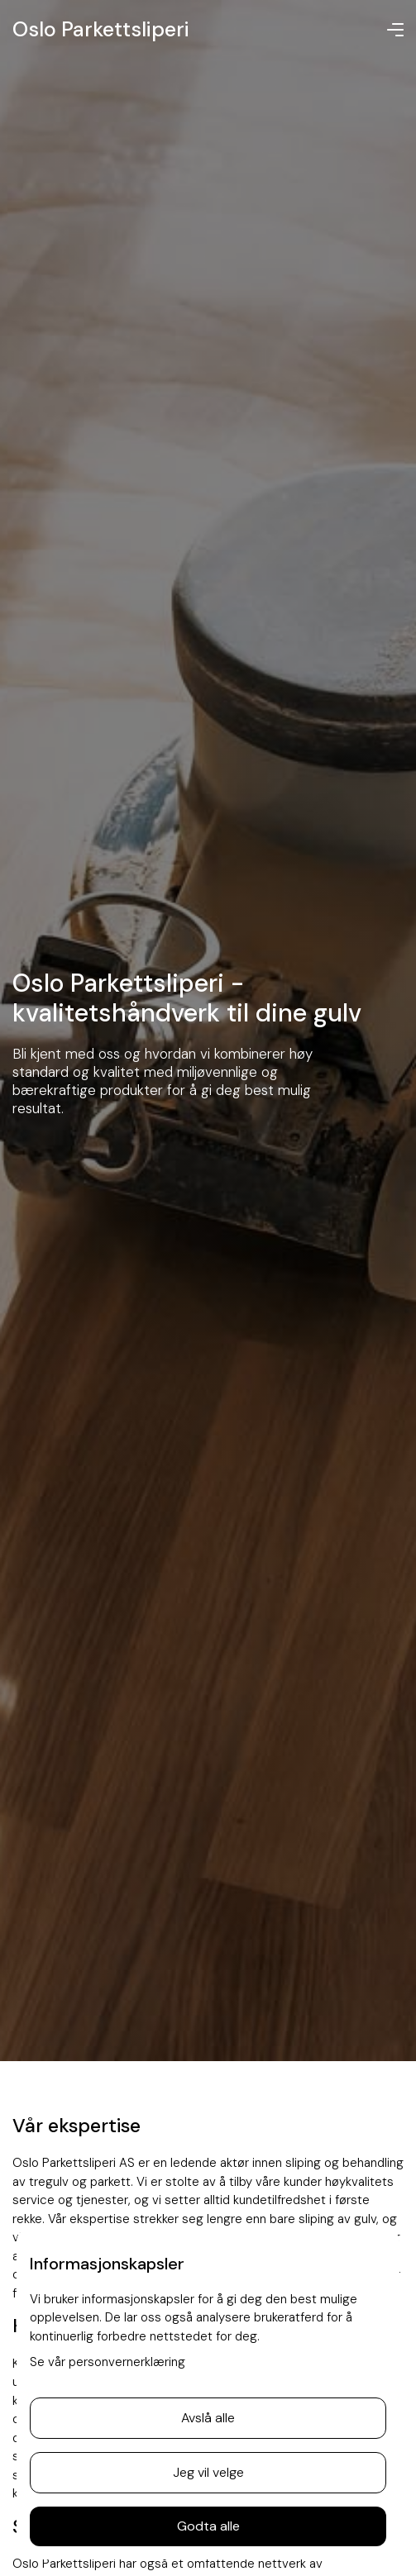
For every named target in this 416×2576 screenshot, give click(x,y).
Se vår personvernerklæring (107, 2362)
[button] (395, 30)
